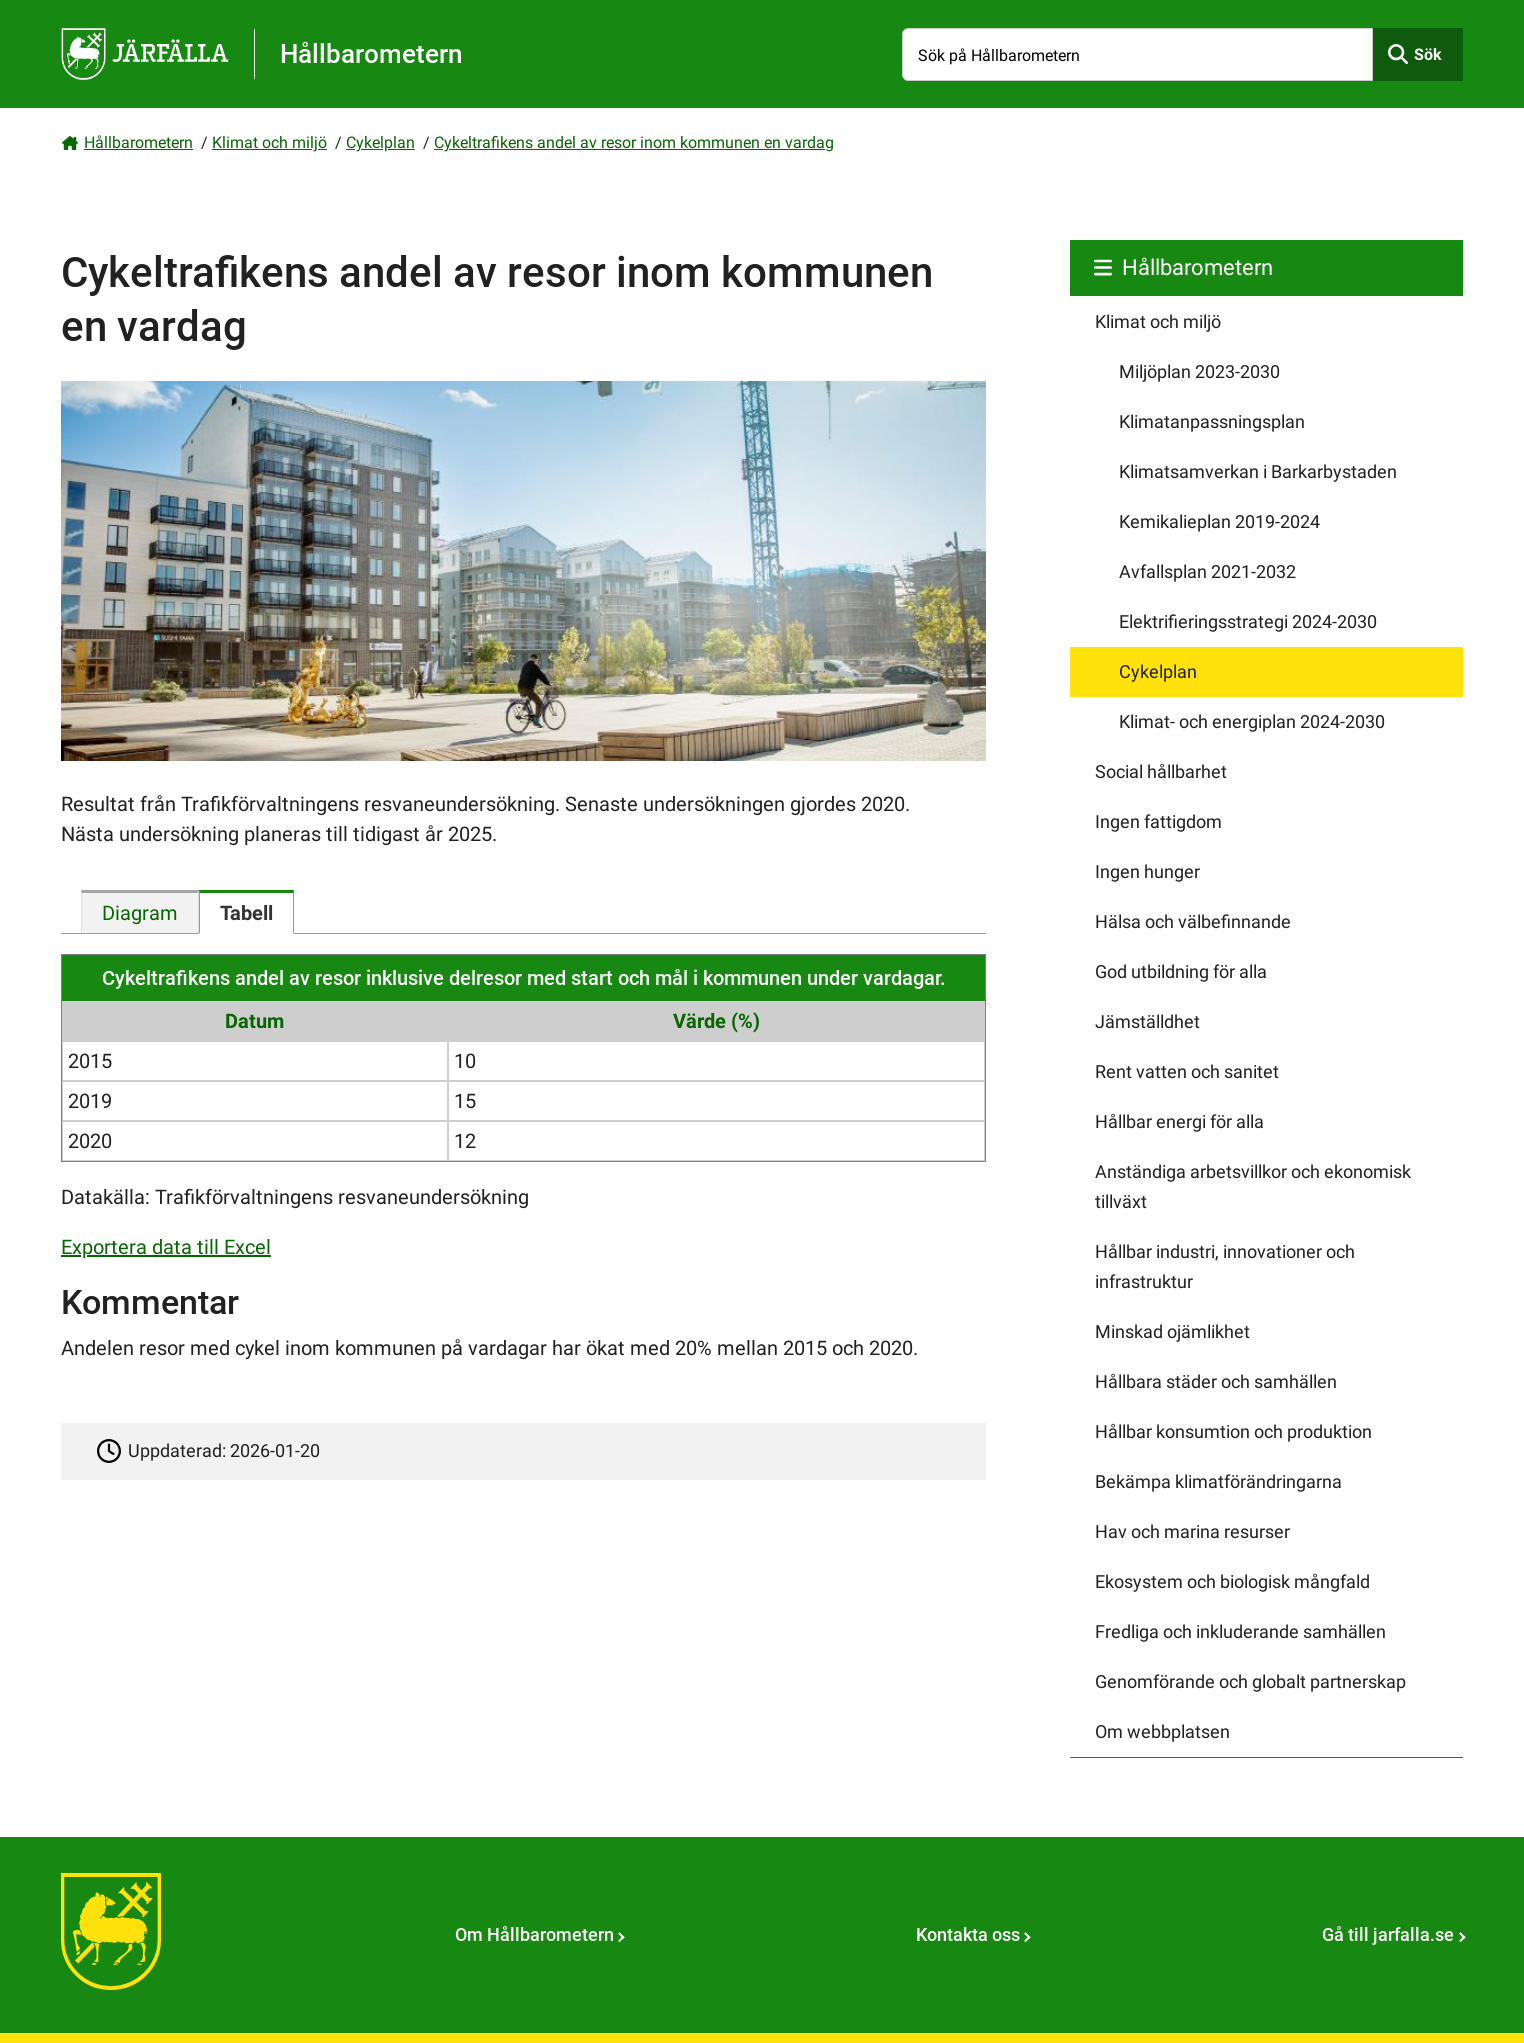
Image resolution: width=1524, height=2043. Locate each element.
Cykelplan (380, 142)
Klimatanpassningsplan (1212, 421)
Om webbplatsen (1162, 1731)
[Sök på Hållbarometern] (1137, 54)
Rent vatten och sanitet (1187, 1071)
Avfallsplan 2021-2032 (1207, 571)
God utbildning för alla (1181, 971)
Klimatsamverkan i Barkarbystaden (1258, 471)
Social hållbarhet (1161, 771)
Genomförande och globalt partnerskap (1250, 1681)
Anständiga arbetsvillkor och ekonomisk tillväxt (1253, 1186)
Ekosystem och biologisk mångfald (1232, 1581)
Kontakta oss (968, 1934)
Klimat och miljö (269, 142)
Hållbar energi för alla (1179, 1121)
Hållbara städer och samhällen (1216, 1381)
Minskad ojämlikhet (1172, 1331)
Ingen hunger (1147, 871)
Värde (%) (716, 1021)
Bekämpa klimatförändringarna (1218, 1481)
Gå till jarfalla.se (1388, 1934)
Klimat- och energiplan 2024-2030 (1252, 721)
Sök (1428, 54)
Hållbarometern (138, 142)
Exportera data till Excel (166, 1247)
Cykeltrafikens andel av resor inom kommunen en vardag (634, 142)
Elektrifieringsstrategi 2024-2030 (1248, 621)
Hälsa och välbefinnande (1193, 921)
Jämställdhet (1147, 1021)
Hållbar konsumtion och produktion (1233, 1431)
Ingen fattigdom (1158, 821)
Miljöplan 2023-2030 (1199, 371)
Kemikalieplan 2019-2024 (1219, 521)
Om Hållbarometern (534, 1934)
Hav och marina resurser (1192, 1531)
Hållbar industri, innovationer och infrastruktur (1225, 1266)
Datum (254, 1021)
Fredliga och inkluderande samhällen (1240, 1631)
